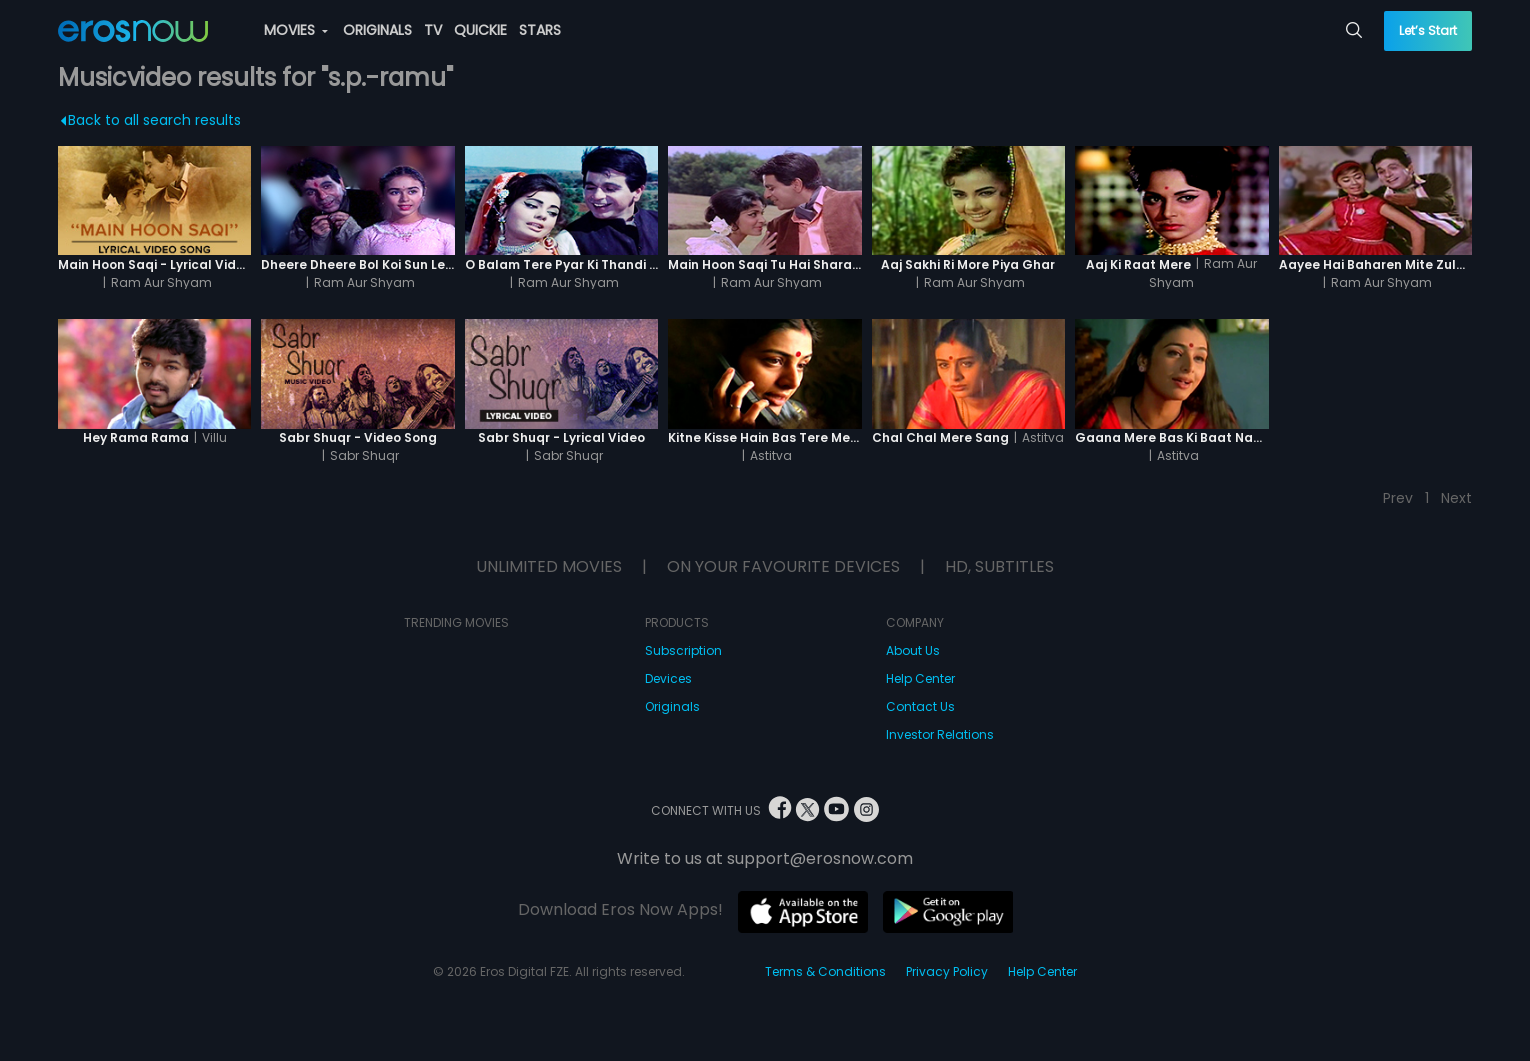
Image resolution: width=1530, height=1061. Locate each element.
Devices (668, 678)
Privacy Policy (947, 971)
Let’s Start (1428, 30)
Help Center (920, 678)
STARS (540, 30)
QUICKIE (480, 30)
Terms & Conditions (825, 971)
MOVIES (296, 30)
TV (433, 30)
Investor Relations (940, 734)
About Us (913, 650)
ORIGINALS (377, 30)
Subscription (683, 650)
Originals (672, 706)
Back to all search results (150, 120)
